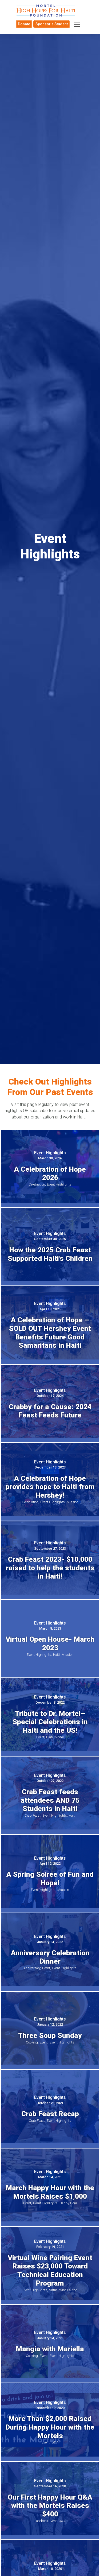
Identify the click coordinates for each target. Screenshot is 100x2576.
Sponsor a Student (51, 24)
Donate (24, 24)
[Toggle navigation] (77, 24)
